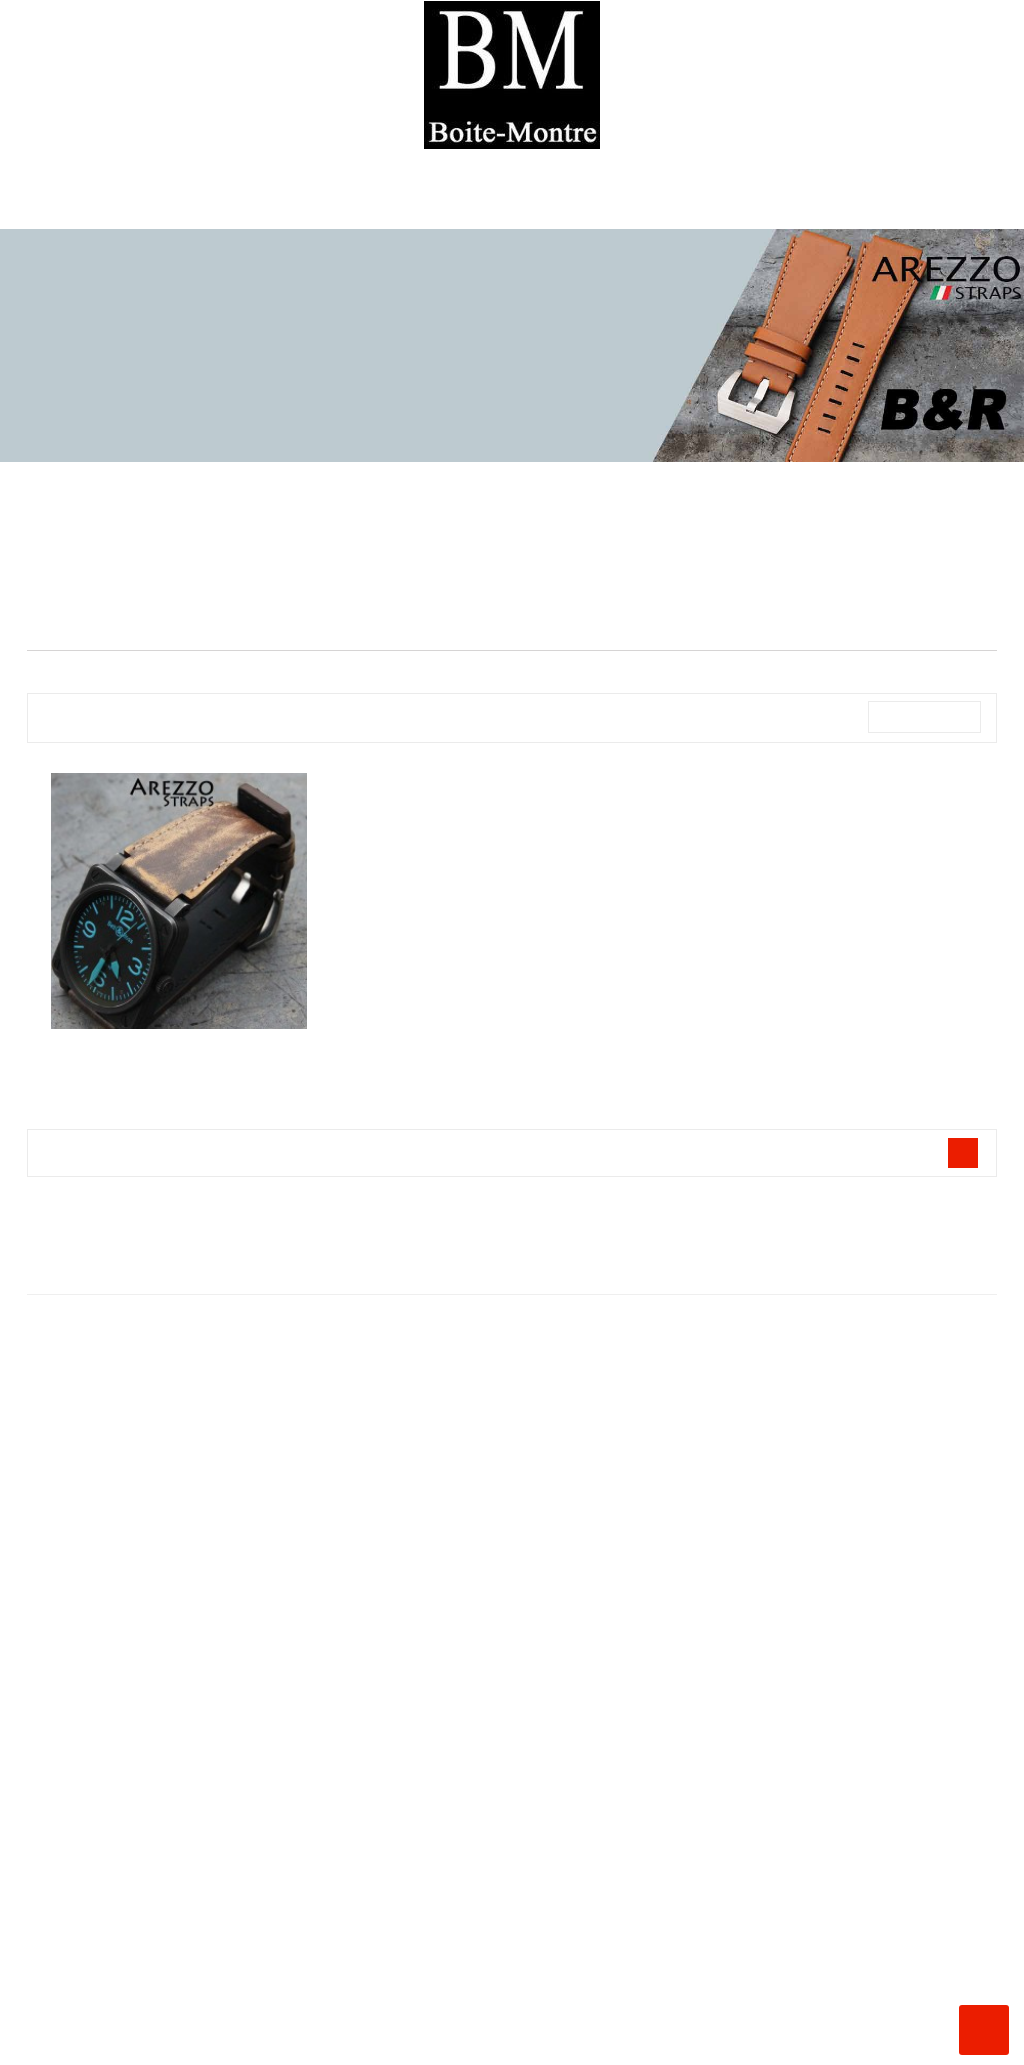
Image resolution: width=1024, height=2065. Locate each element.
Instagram (22, 2040)
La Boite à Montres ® (512, 1482)
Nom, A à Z (923, 717)
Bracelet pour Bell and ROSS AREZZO (179, 1049)
